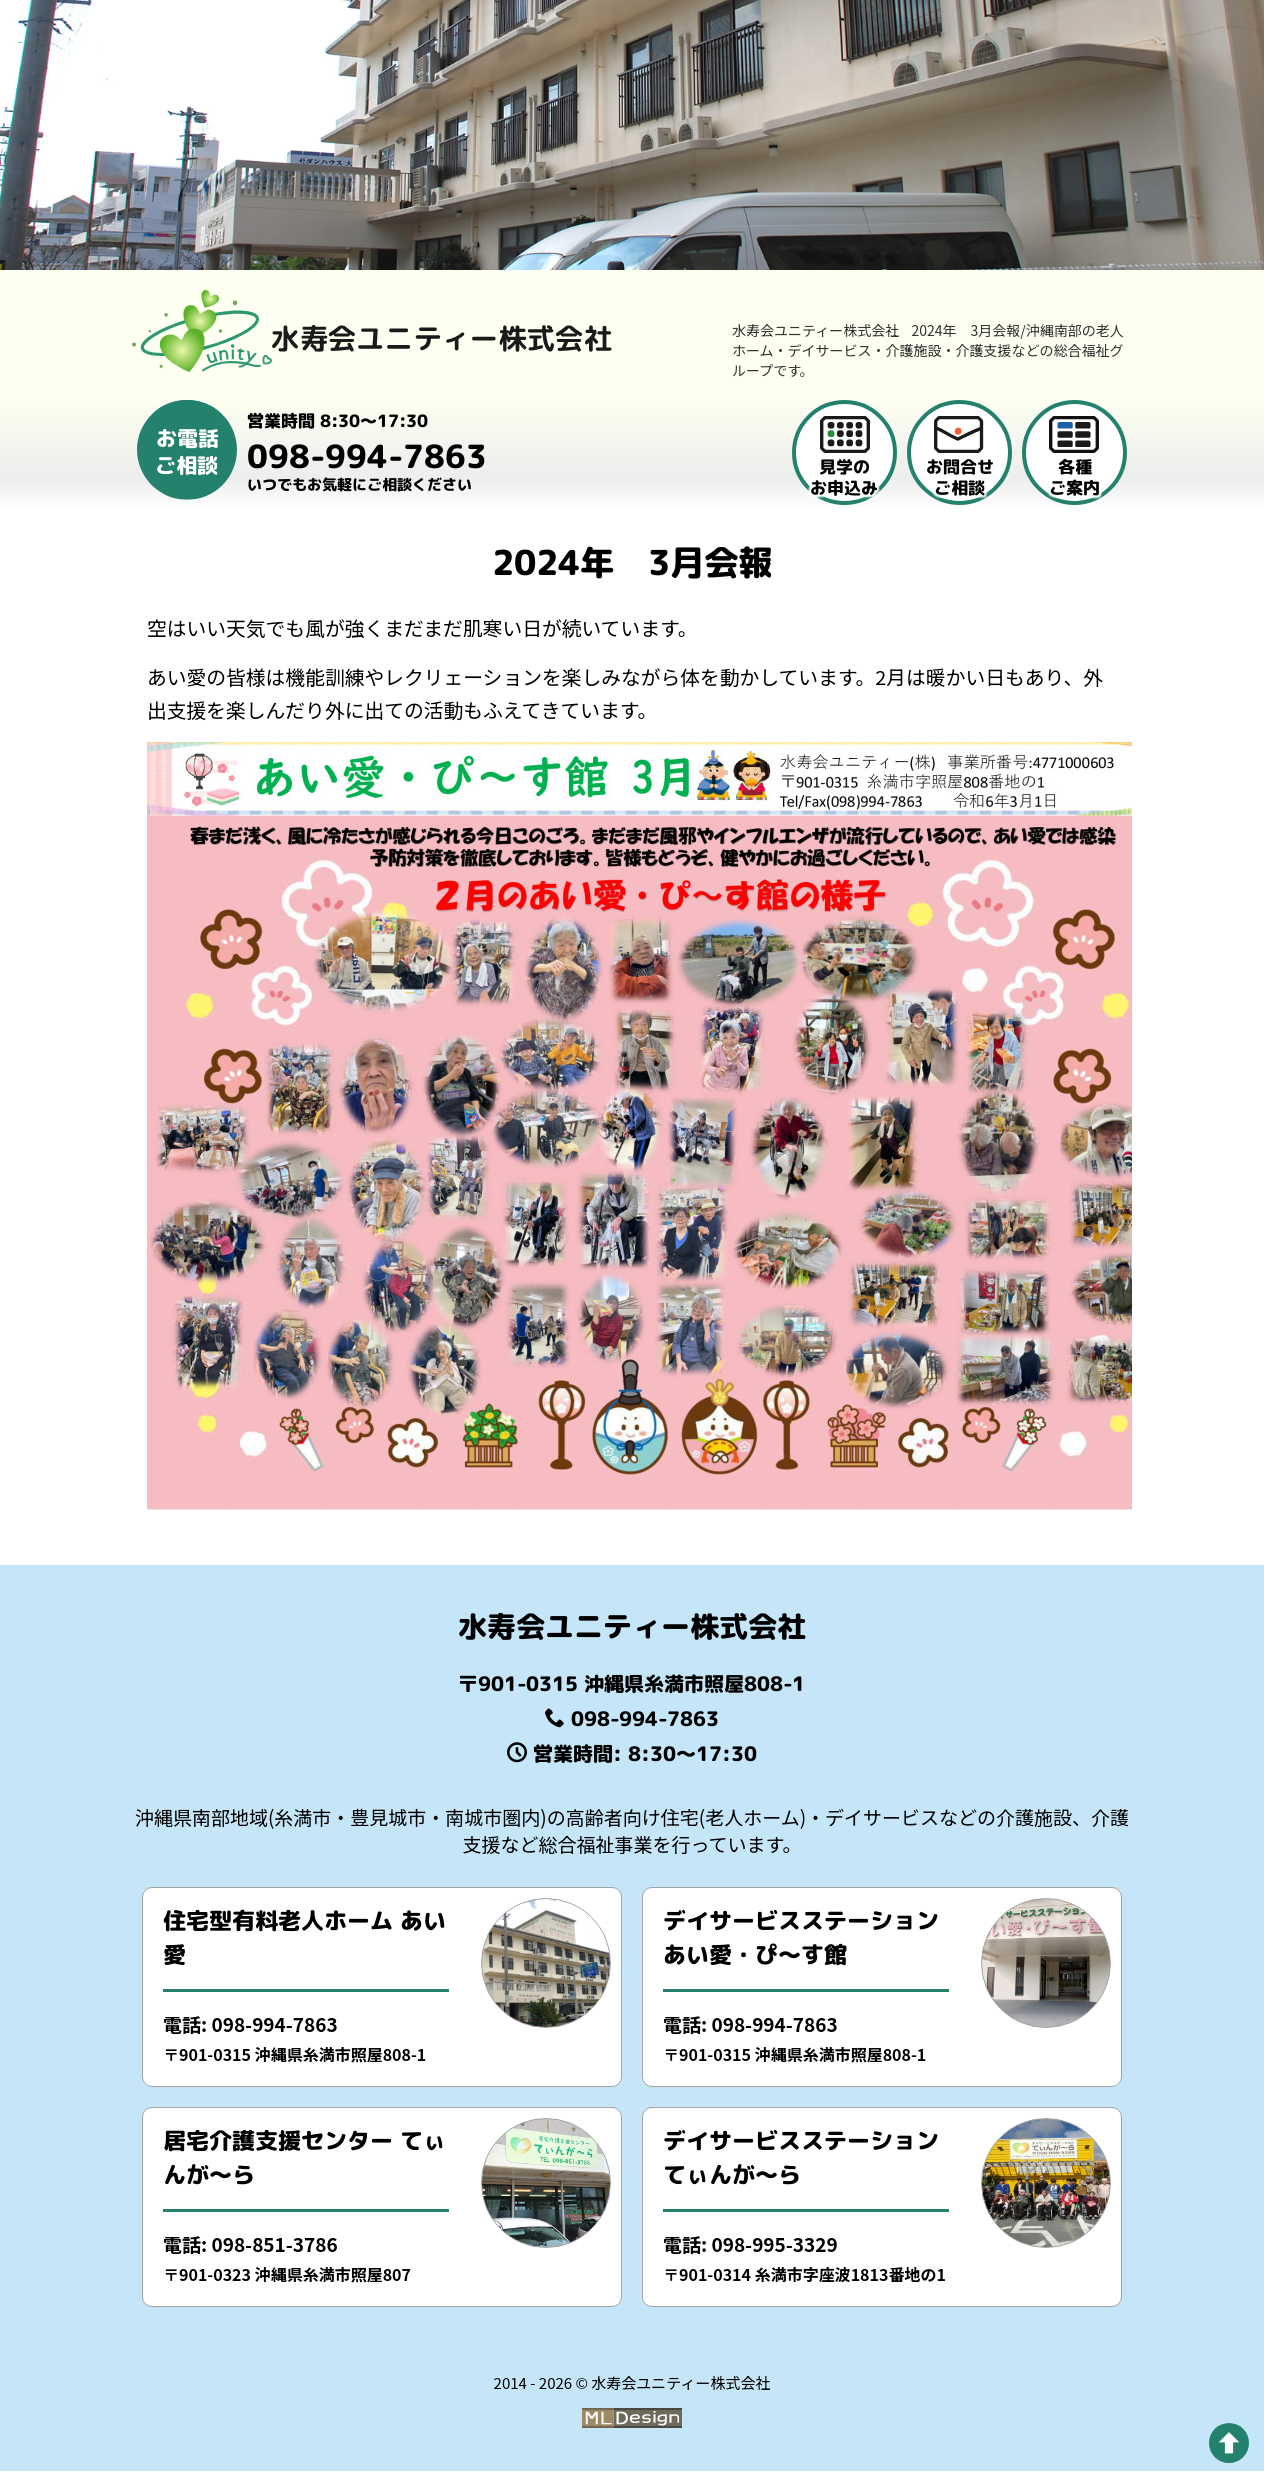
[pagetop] (1229, 2443)
